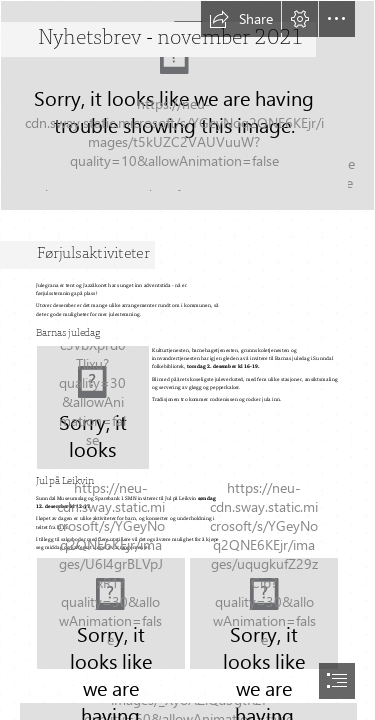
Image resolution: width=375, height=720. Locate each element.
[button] (241, 19)
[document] (187, 360)
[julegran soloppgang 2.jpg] (187, 105)
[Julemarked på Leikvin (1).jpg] (111, 613)
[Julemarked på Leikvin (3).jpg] (264, 613)
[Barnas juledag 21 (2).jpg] (92, 406)
